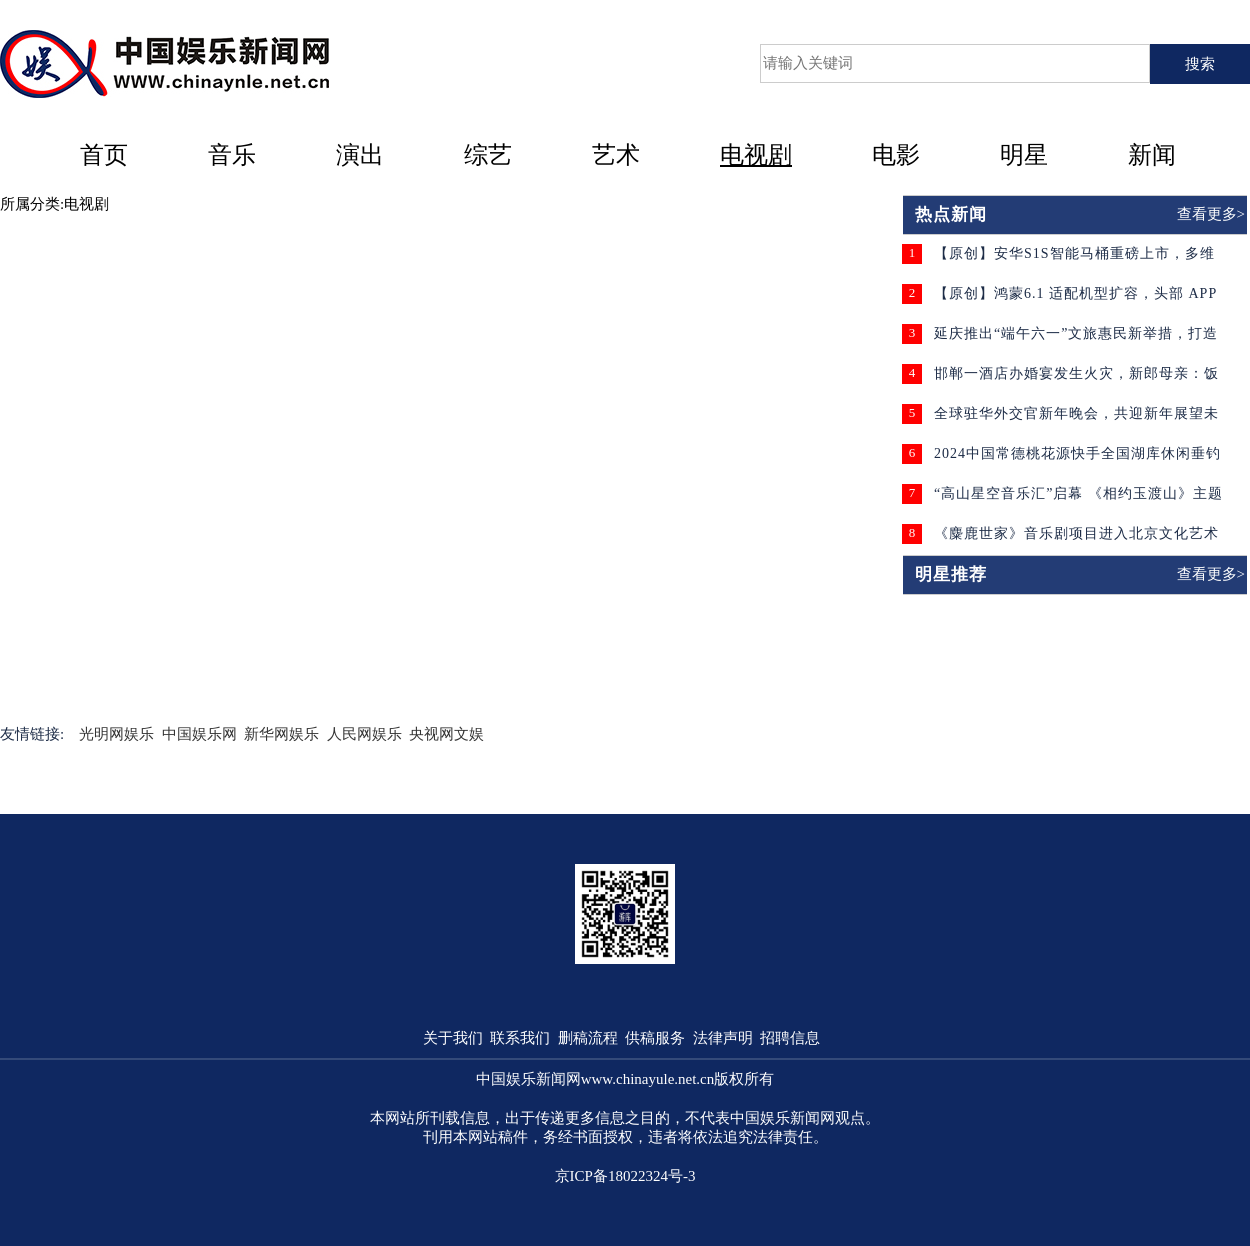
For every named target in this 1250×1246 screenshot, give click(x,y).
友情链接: (32, 734)
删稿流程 (588, 1038)
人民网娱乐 (364, 734)
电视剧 (756, 155)
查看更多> (1211, 214)
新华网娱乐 (281, 734)
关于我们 (453, 1038)
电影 (896, 155)
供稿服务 (655, 1038)
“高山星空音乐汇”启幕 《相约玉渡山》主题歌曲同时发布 (1078, 500)
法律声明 (723, 1038)
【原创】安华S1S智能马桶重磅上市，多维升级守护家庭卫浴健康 (1074, 260)
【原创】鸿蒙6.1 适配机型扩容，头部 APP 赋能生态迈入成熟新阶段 (1075, 300)
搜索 (1200, 64)
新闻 (1152, 155)
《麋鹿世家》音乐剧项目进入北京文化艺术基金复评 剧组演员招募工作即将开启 (1076, 540)
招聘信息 (790, 1038)
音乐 (232, 155)
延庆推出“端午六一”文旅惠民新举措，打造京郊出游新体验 (1076, 340)
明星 (1024, 155)
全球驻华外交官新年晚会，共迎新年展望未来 (1076, 420)
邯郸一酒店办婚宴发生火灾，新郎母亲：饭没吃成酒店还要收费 (1076, 380)
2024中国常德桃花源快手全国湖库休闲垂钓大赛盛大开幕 (1077, 460)
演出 (360, 155)
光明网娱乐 (116, 734)
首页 (104, 155)
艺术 (616, 155)
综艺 (488, 155)
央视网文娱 (446, 734)
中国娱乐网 (199, 734)
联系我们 (520, 1038)
